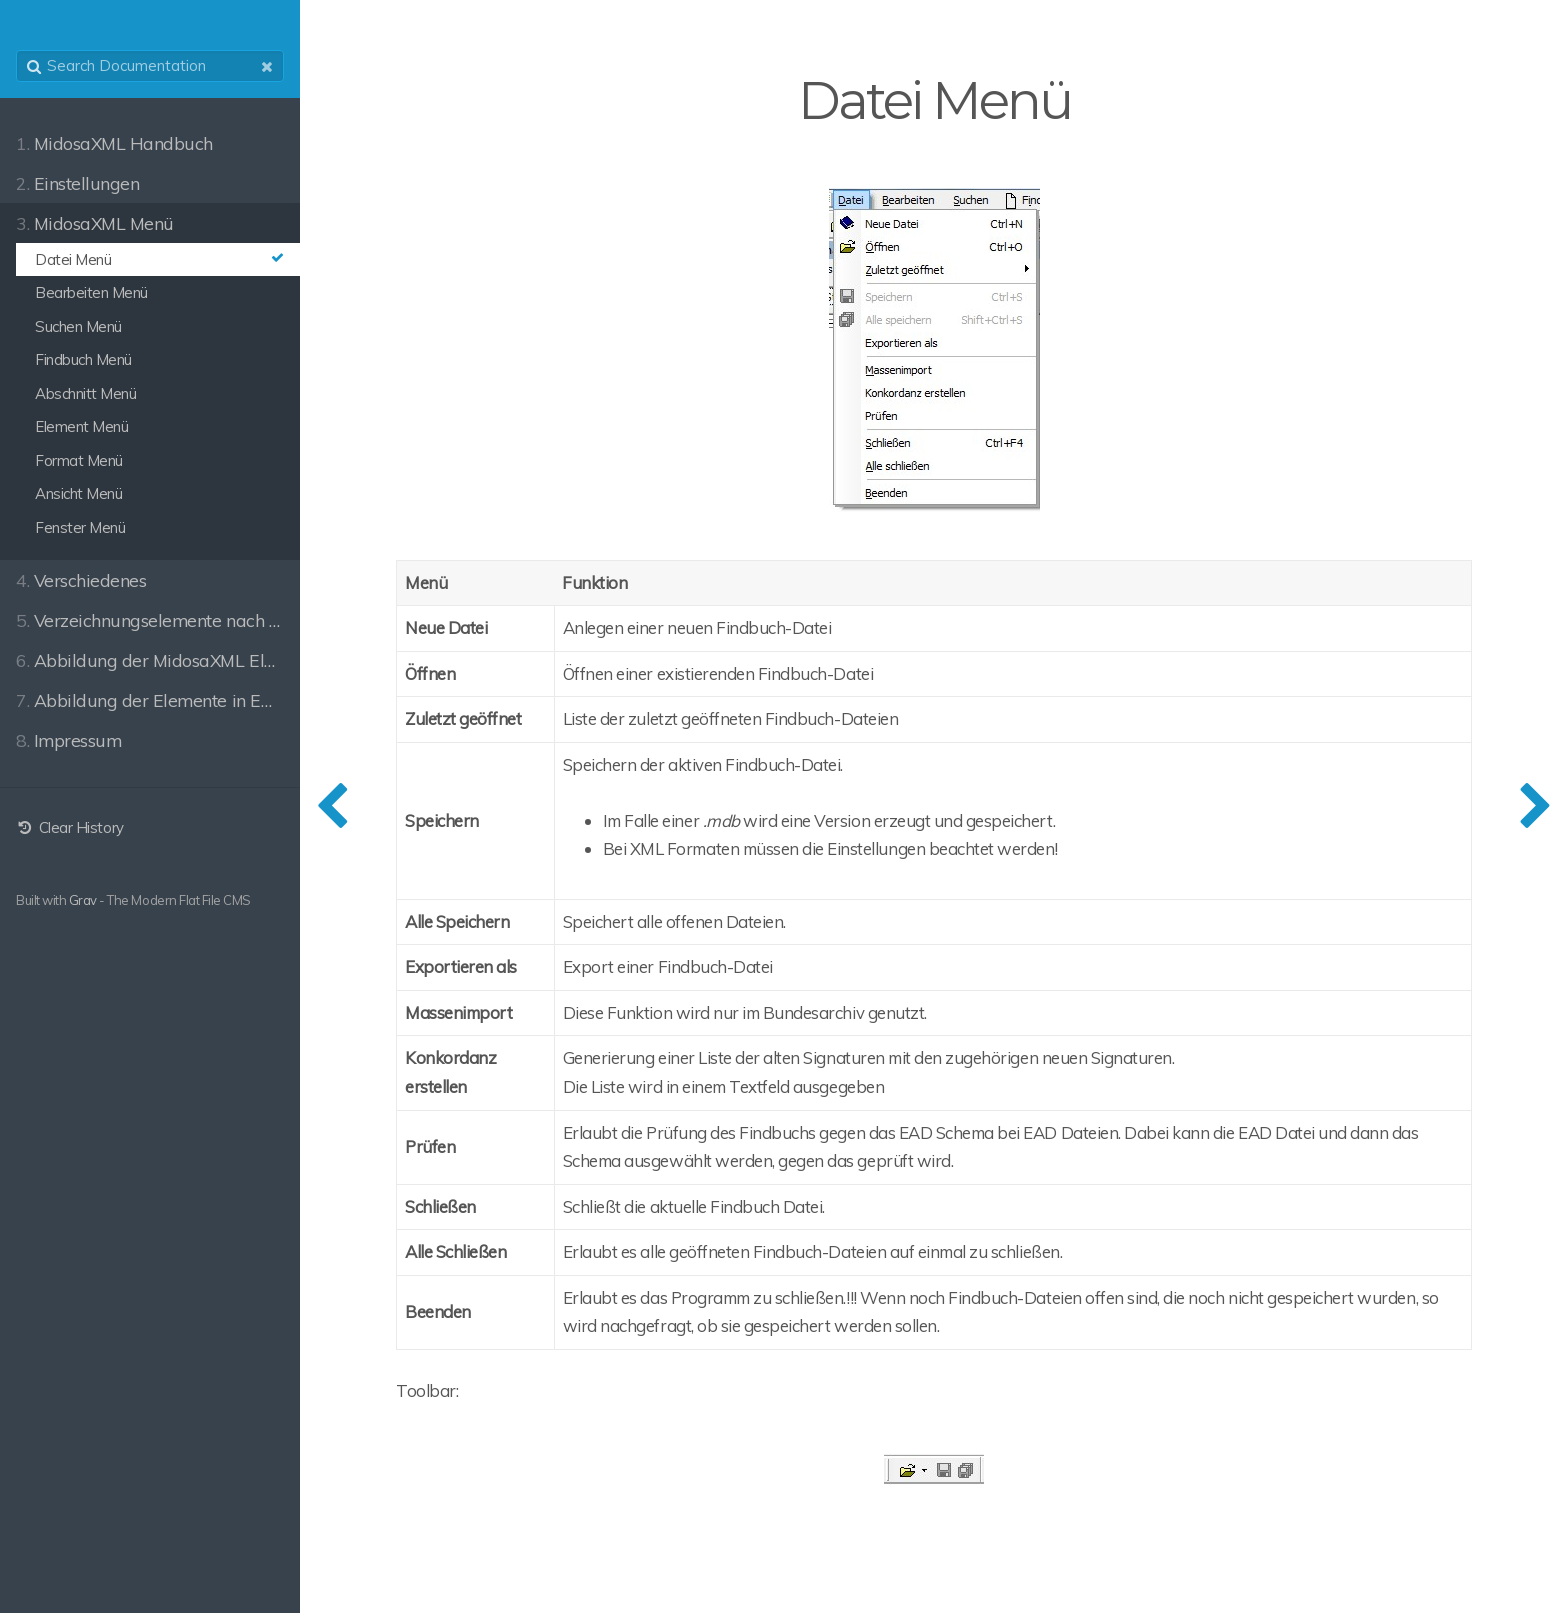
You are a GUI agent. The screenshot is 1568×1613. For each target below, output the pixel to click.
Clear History (70, 827)
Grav (83, 900)
